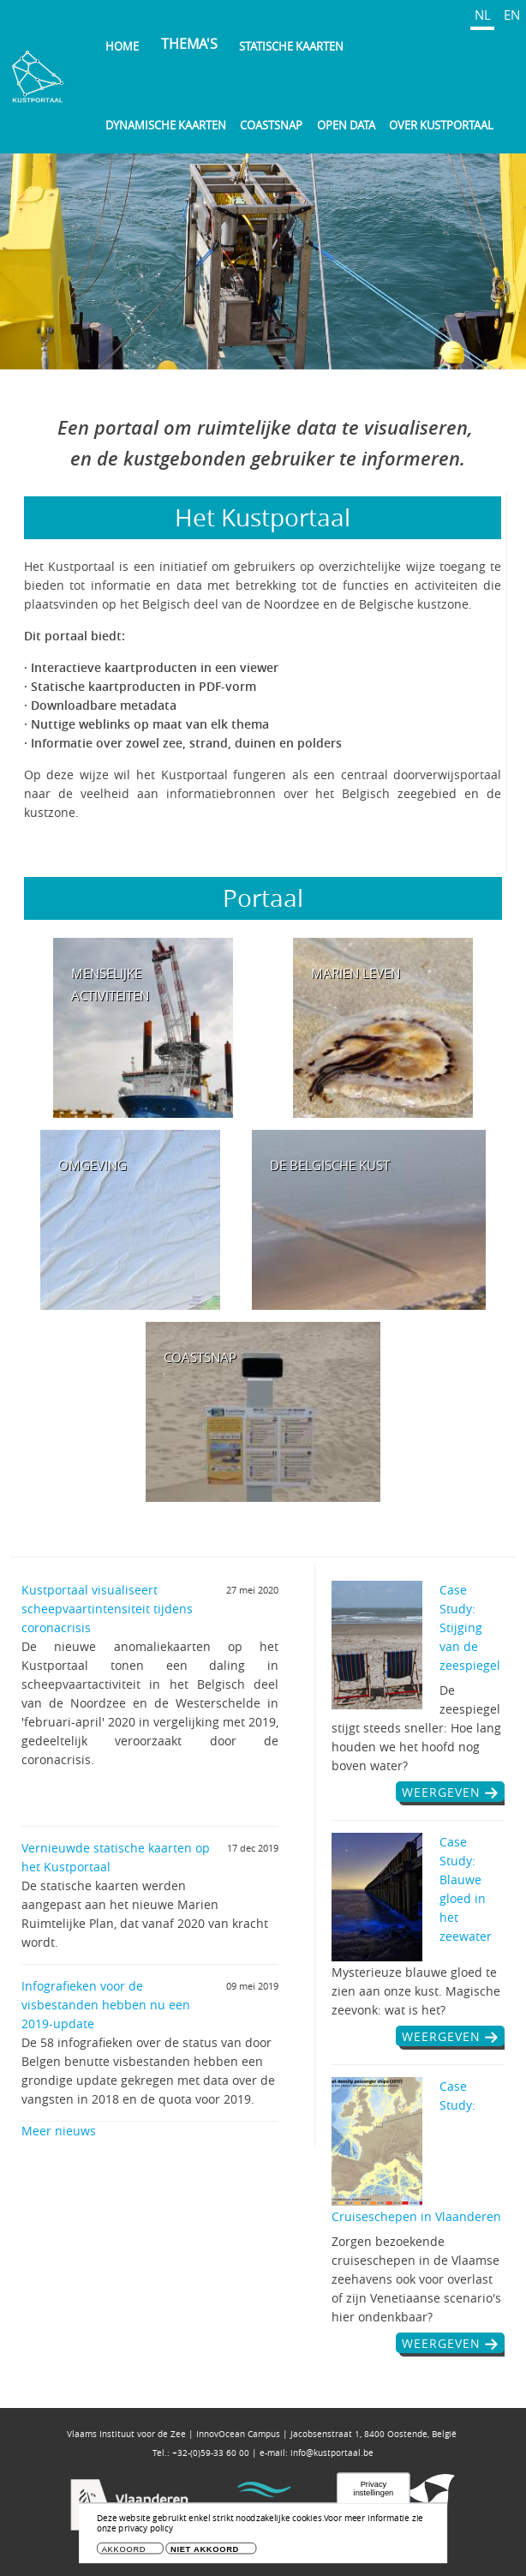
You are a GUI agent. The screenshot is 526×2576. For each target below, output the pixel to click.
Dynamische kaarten (165, 125)
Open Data (346, 125)
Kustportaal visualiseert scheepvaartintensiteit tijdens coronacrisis (107, 1609)
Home (122, 46)
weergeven (441, 1792)
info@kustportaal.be (332, 2453)
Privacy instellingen (374, 2489)
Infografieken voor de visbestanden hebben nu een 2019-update (105, 2005)
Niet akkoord (204, 2549)
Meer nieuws (58, 2131)
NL (483, 14)
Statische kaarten (291, 46)
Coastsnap (271, 125)
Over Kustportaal (441, 125)
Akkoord (124, 2549)
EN (512, 14)
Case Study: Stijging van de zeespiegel (469, 1627)
